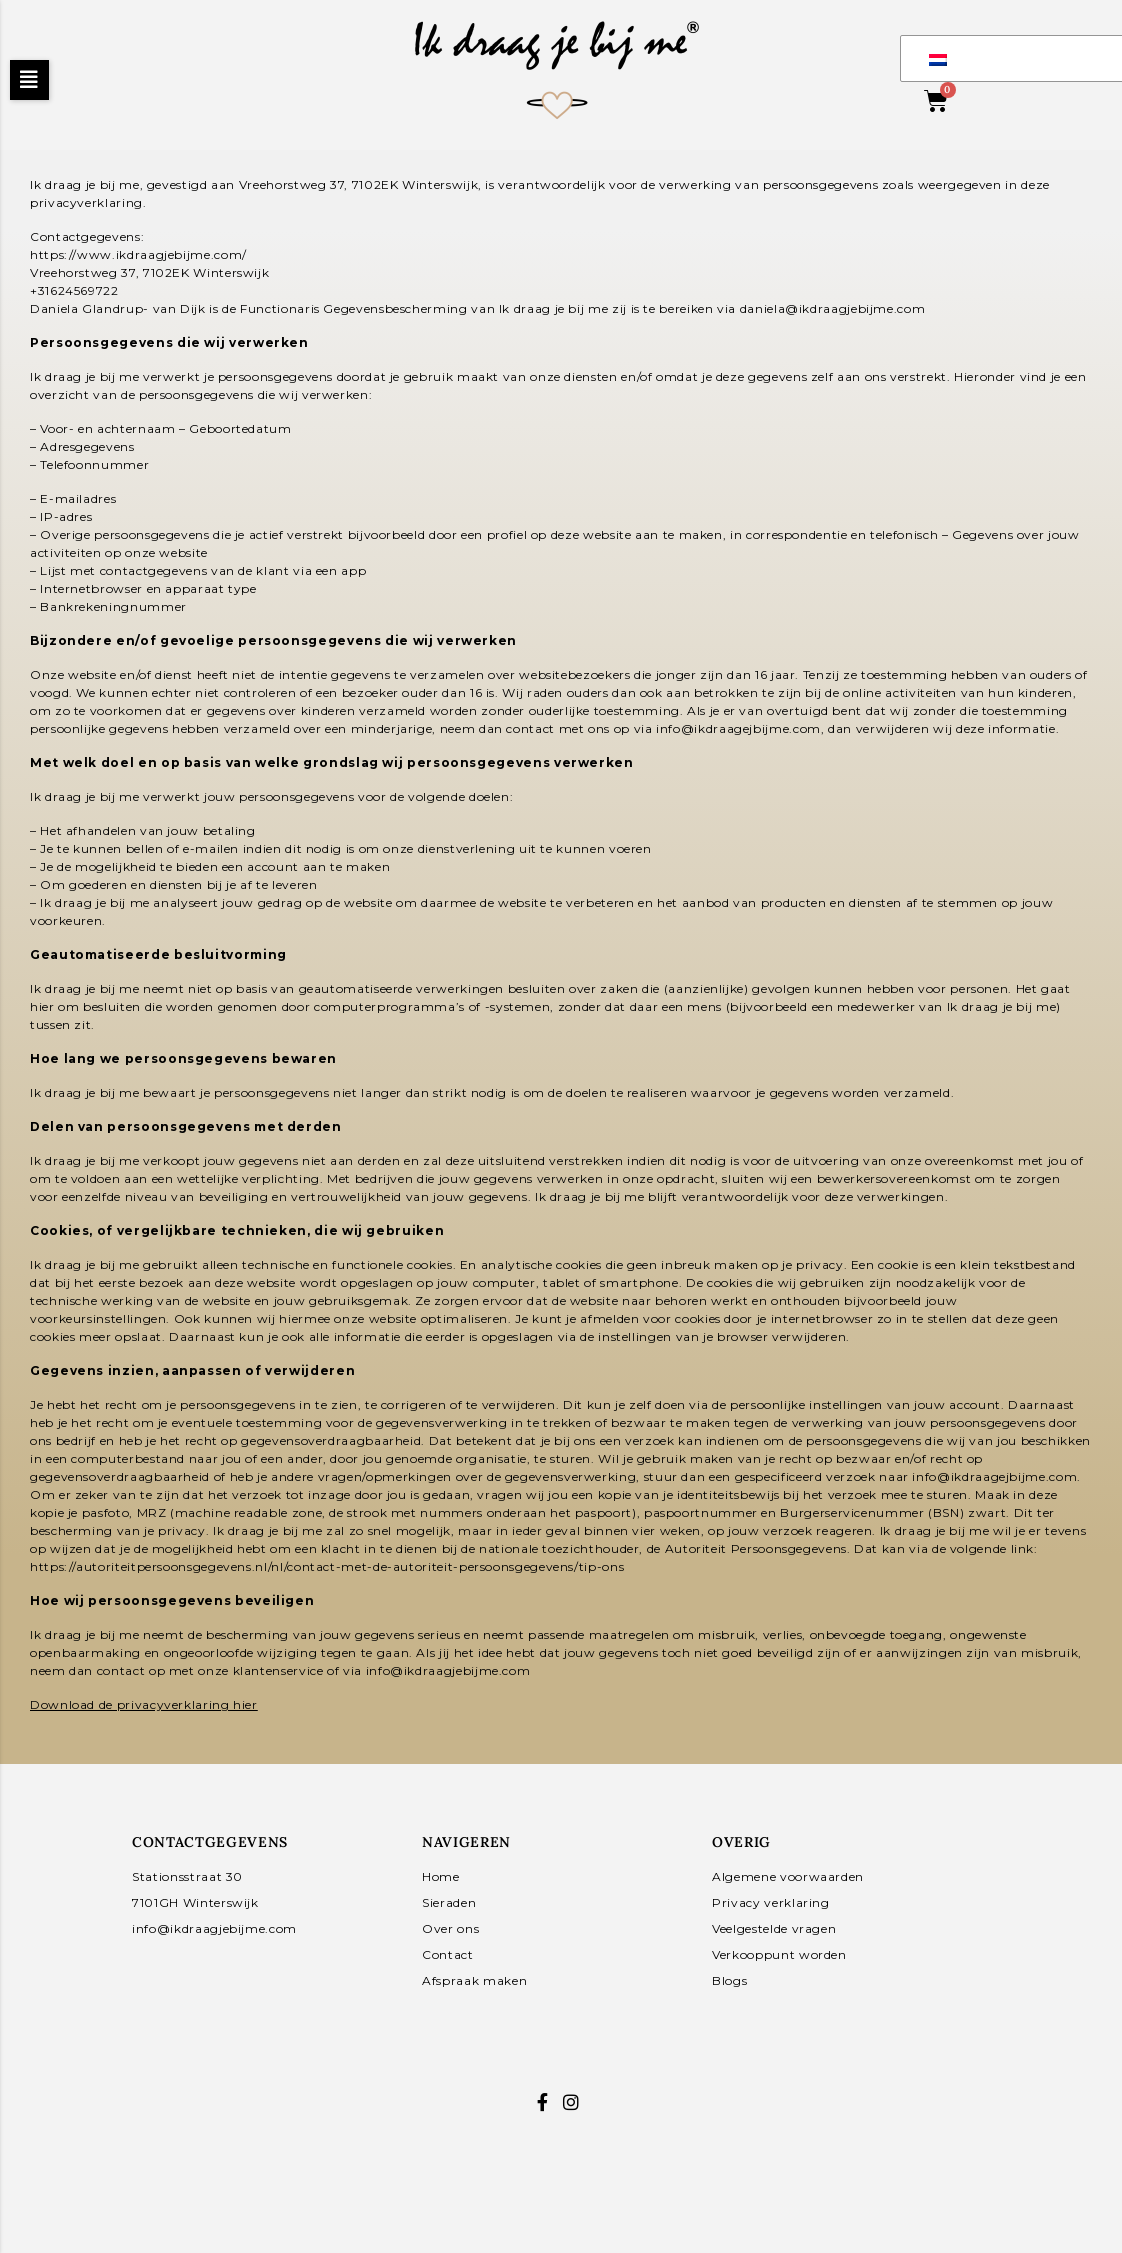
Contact (447, 1954)
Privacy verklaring (771, 1902)
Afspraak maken (474, 1980)
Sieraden (449, 1902)
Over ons (450, 1928)
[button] (29, 80)
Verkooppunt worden (779, 1954)
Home (441, 1876)
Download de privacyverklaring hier (144, 1704)
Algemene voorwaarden (788, 1876)
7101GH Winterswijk (195, 1902)
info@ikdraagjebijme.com (214, 1928)
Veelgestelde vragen (774, 1928)
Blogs (729, 1980)
